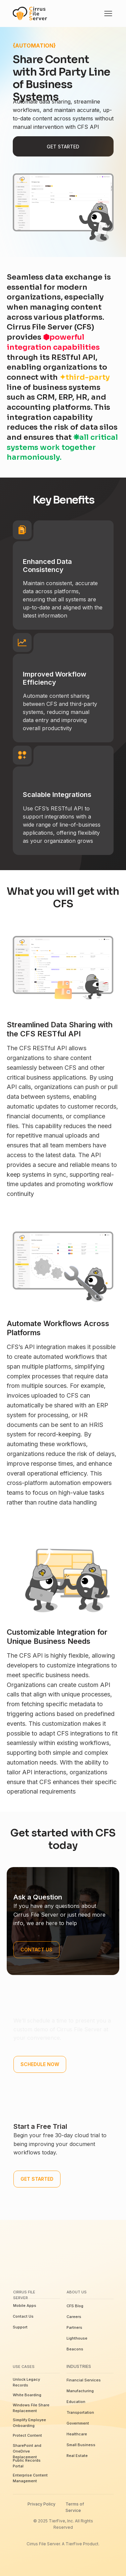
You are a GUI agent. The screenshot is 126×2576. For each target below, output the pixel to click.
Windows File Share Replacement (31, 2408)
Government (78, 2423)
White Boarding (27, 2395)
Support (20, 2327)
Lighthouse (77, 2338)
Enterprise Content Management (30, 2478)
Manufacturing (80, 2390)
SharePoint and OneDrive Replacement (27, 2451)
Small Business (81, 2444)
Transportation (80, 2412)
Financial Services (84, 2380)
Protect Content (27, 2435)
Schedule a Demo (41, 2012)
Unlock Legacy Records (26, 2382)
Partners (74, 2327)
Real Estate (77, 2455)
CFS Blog (75, 2305)
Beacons (75, 2349)
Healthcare (77, 2434)
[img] (108, 13)
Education (76, 2401)
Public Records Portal (27, 2463)
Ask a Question (37, 1897)
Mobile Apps (24, 2305)
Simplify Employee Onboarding (29, 2422)
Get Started (63, 146)
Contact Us (23, 2316)
